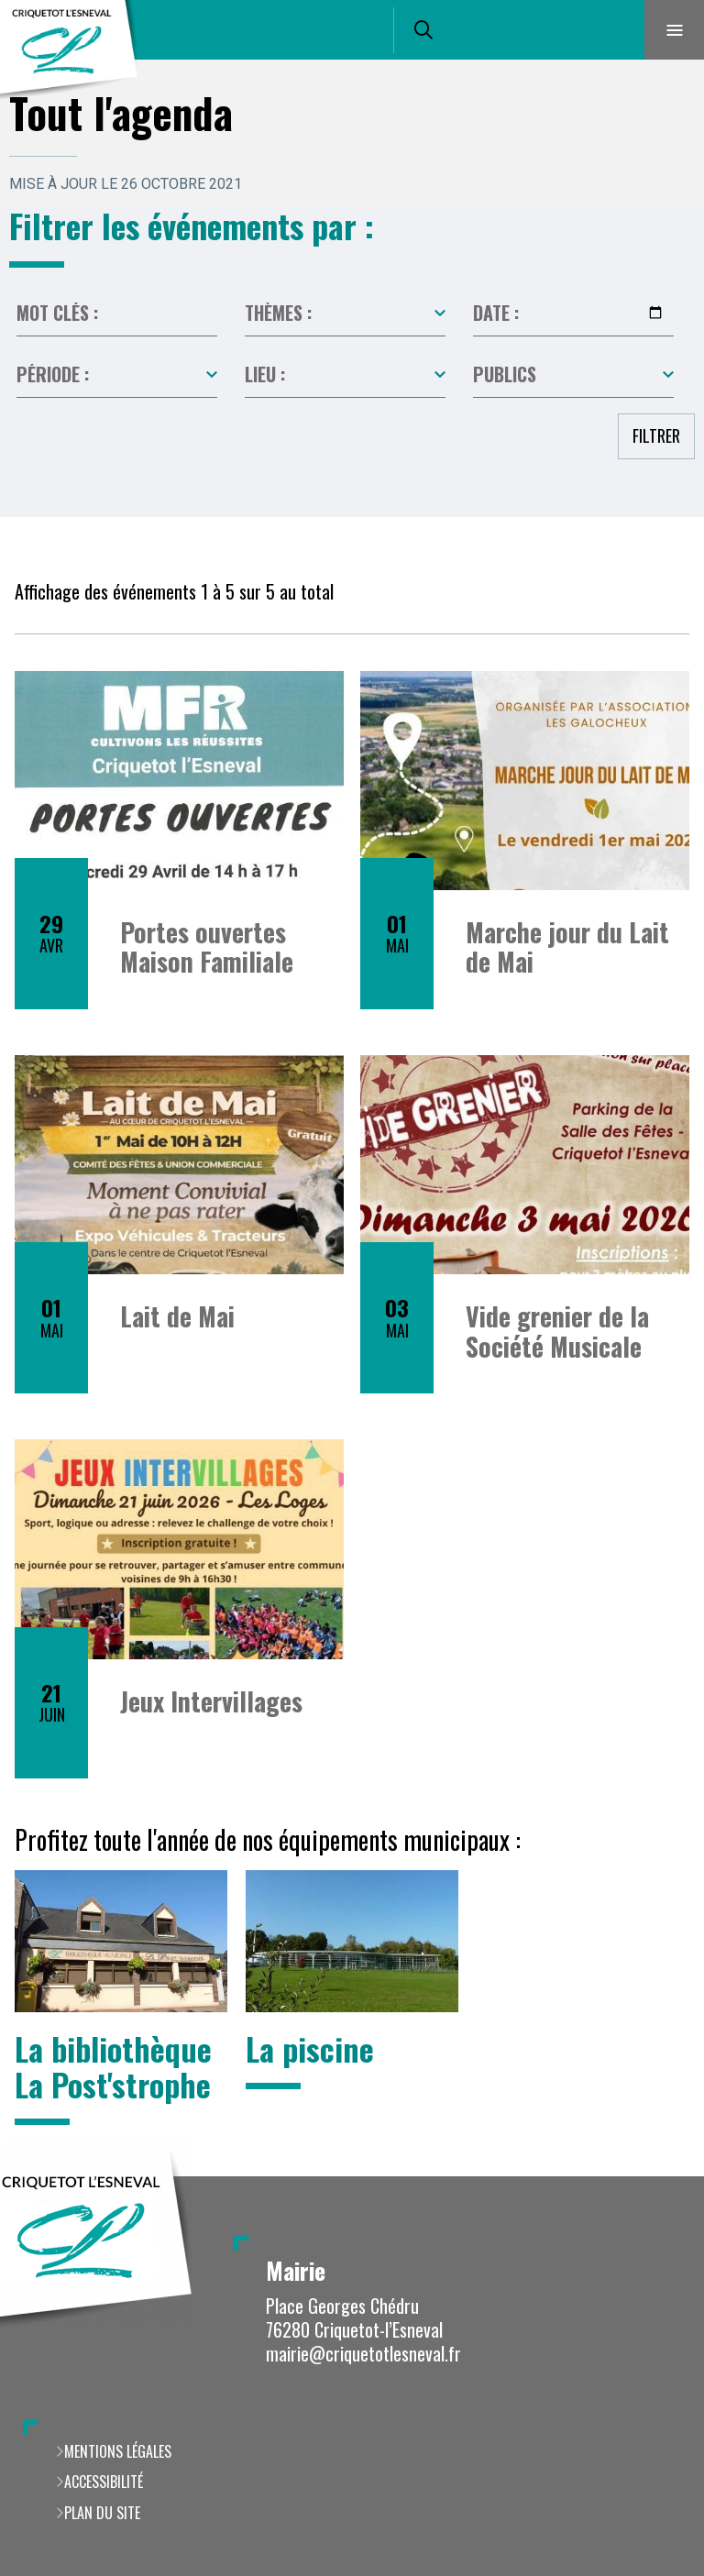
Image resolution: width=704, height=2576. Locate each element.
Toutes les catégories (345, 313)
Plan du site (102, 2512)
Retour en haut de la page (658, 2176)
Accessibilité (103, 2481)
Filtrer (656, 435)
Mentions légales (117, 2451)
